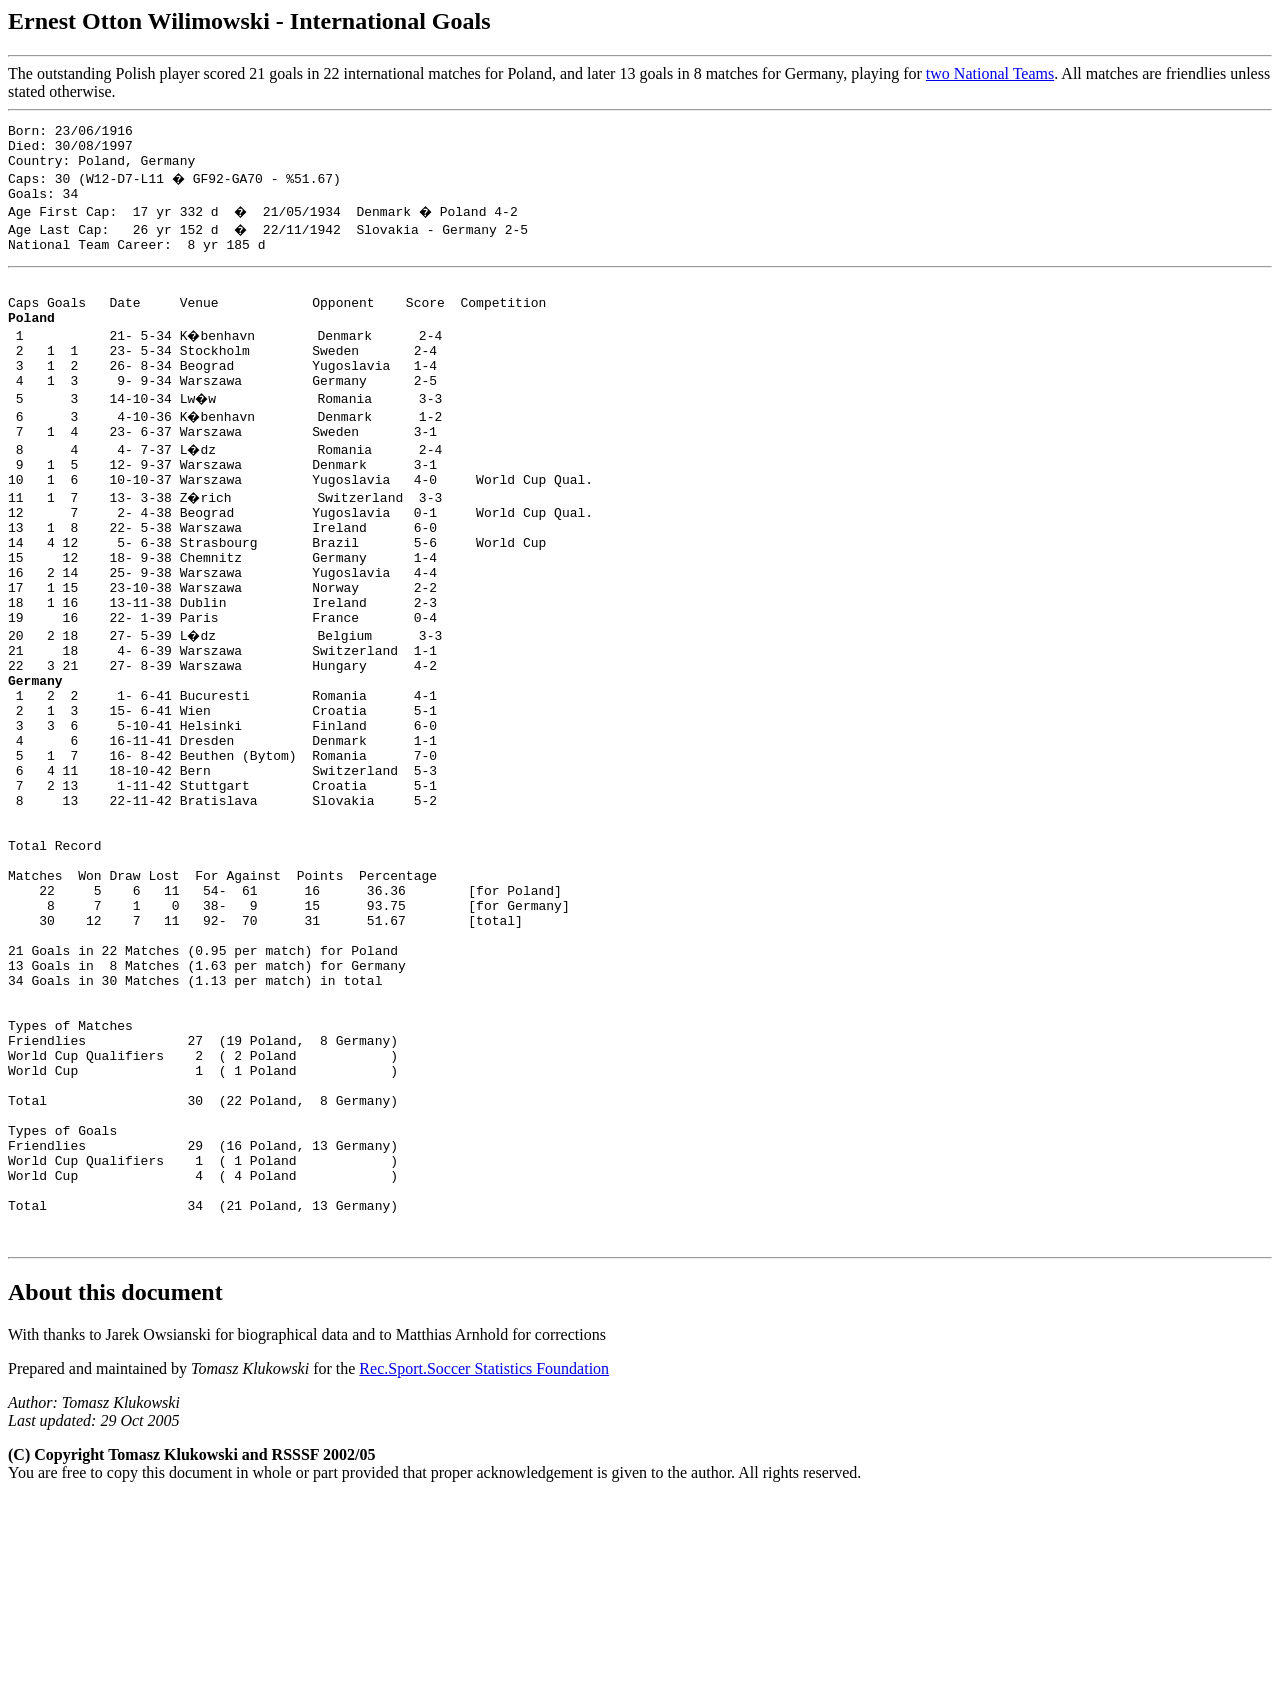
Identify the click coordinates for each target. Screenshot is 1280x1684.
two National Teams (990, 73)
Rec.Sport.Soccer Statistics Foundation (484, 1554)
